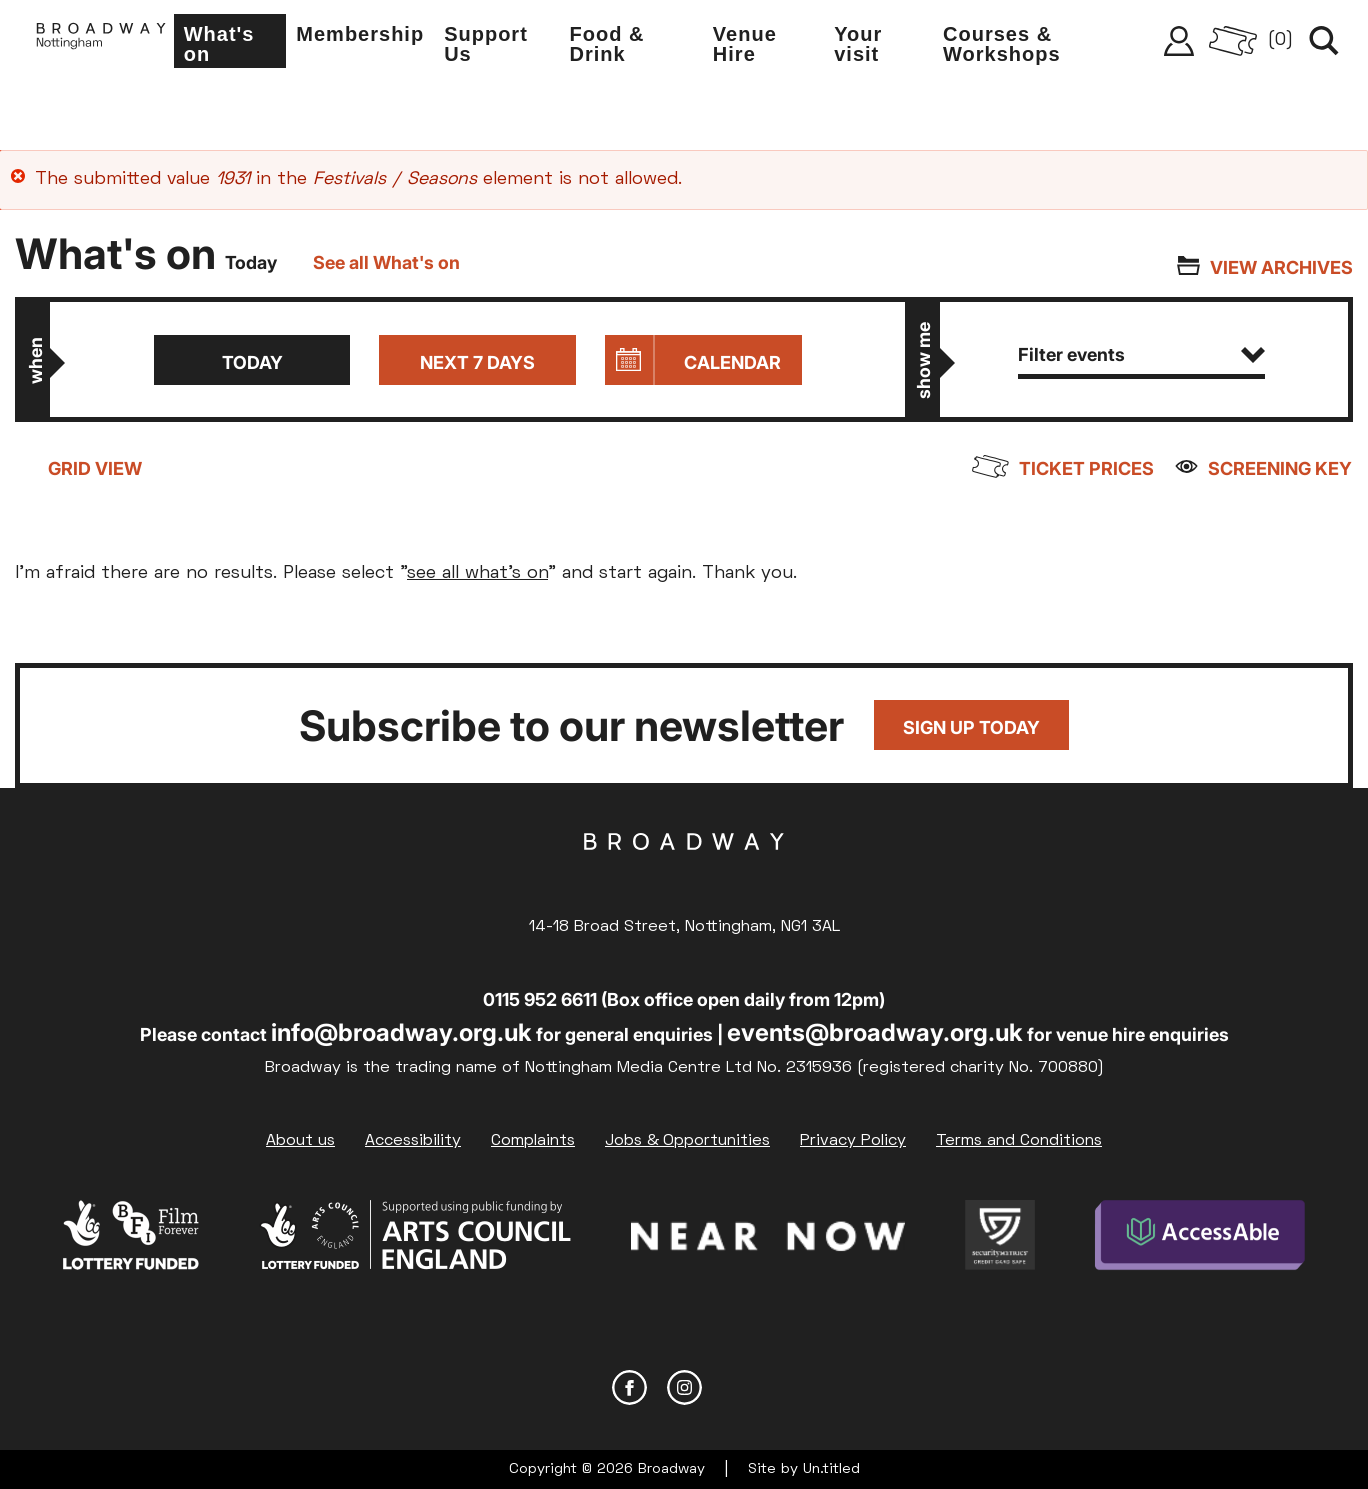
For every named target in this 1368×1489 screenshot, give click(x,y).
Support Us (492, 46)
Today (250, 362)
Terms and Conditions (1019, 1141)
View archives (1281, 267)
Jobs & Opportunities (687, 1141)
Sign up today (971, 728)
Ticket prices (1087, 468)
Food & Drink (611, 46)
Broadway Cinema (684, 873)
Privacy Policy (853, 1141)
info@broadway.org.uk (401, 1032)
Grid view (95, 468)
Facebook (629, 1386)
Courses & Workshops (1004, 46)
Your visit (861, 46)
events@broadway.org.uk (875, 1032)
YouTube (739, 1386)
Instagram (684, 1386)
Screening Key (1281, 468)
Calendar (734, 362)
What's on (225, 46)
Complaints (533, 1141)
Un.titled (831, 1468)
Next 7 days (477, 362)
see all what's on (477, 573)
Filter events (1142, 354)
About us (300, 1141)
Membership (366, 36)
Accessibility (413, 1141)
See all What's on (386, 262)
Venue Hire (748, 46)
